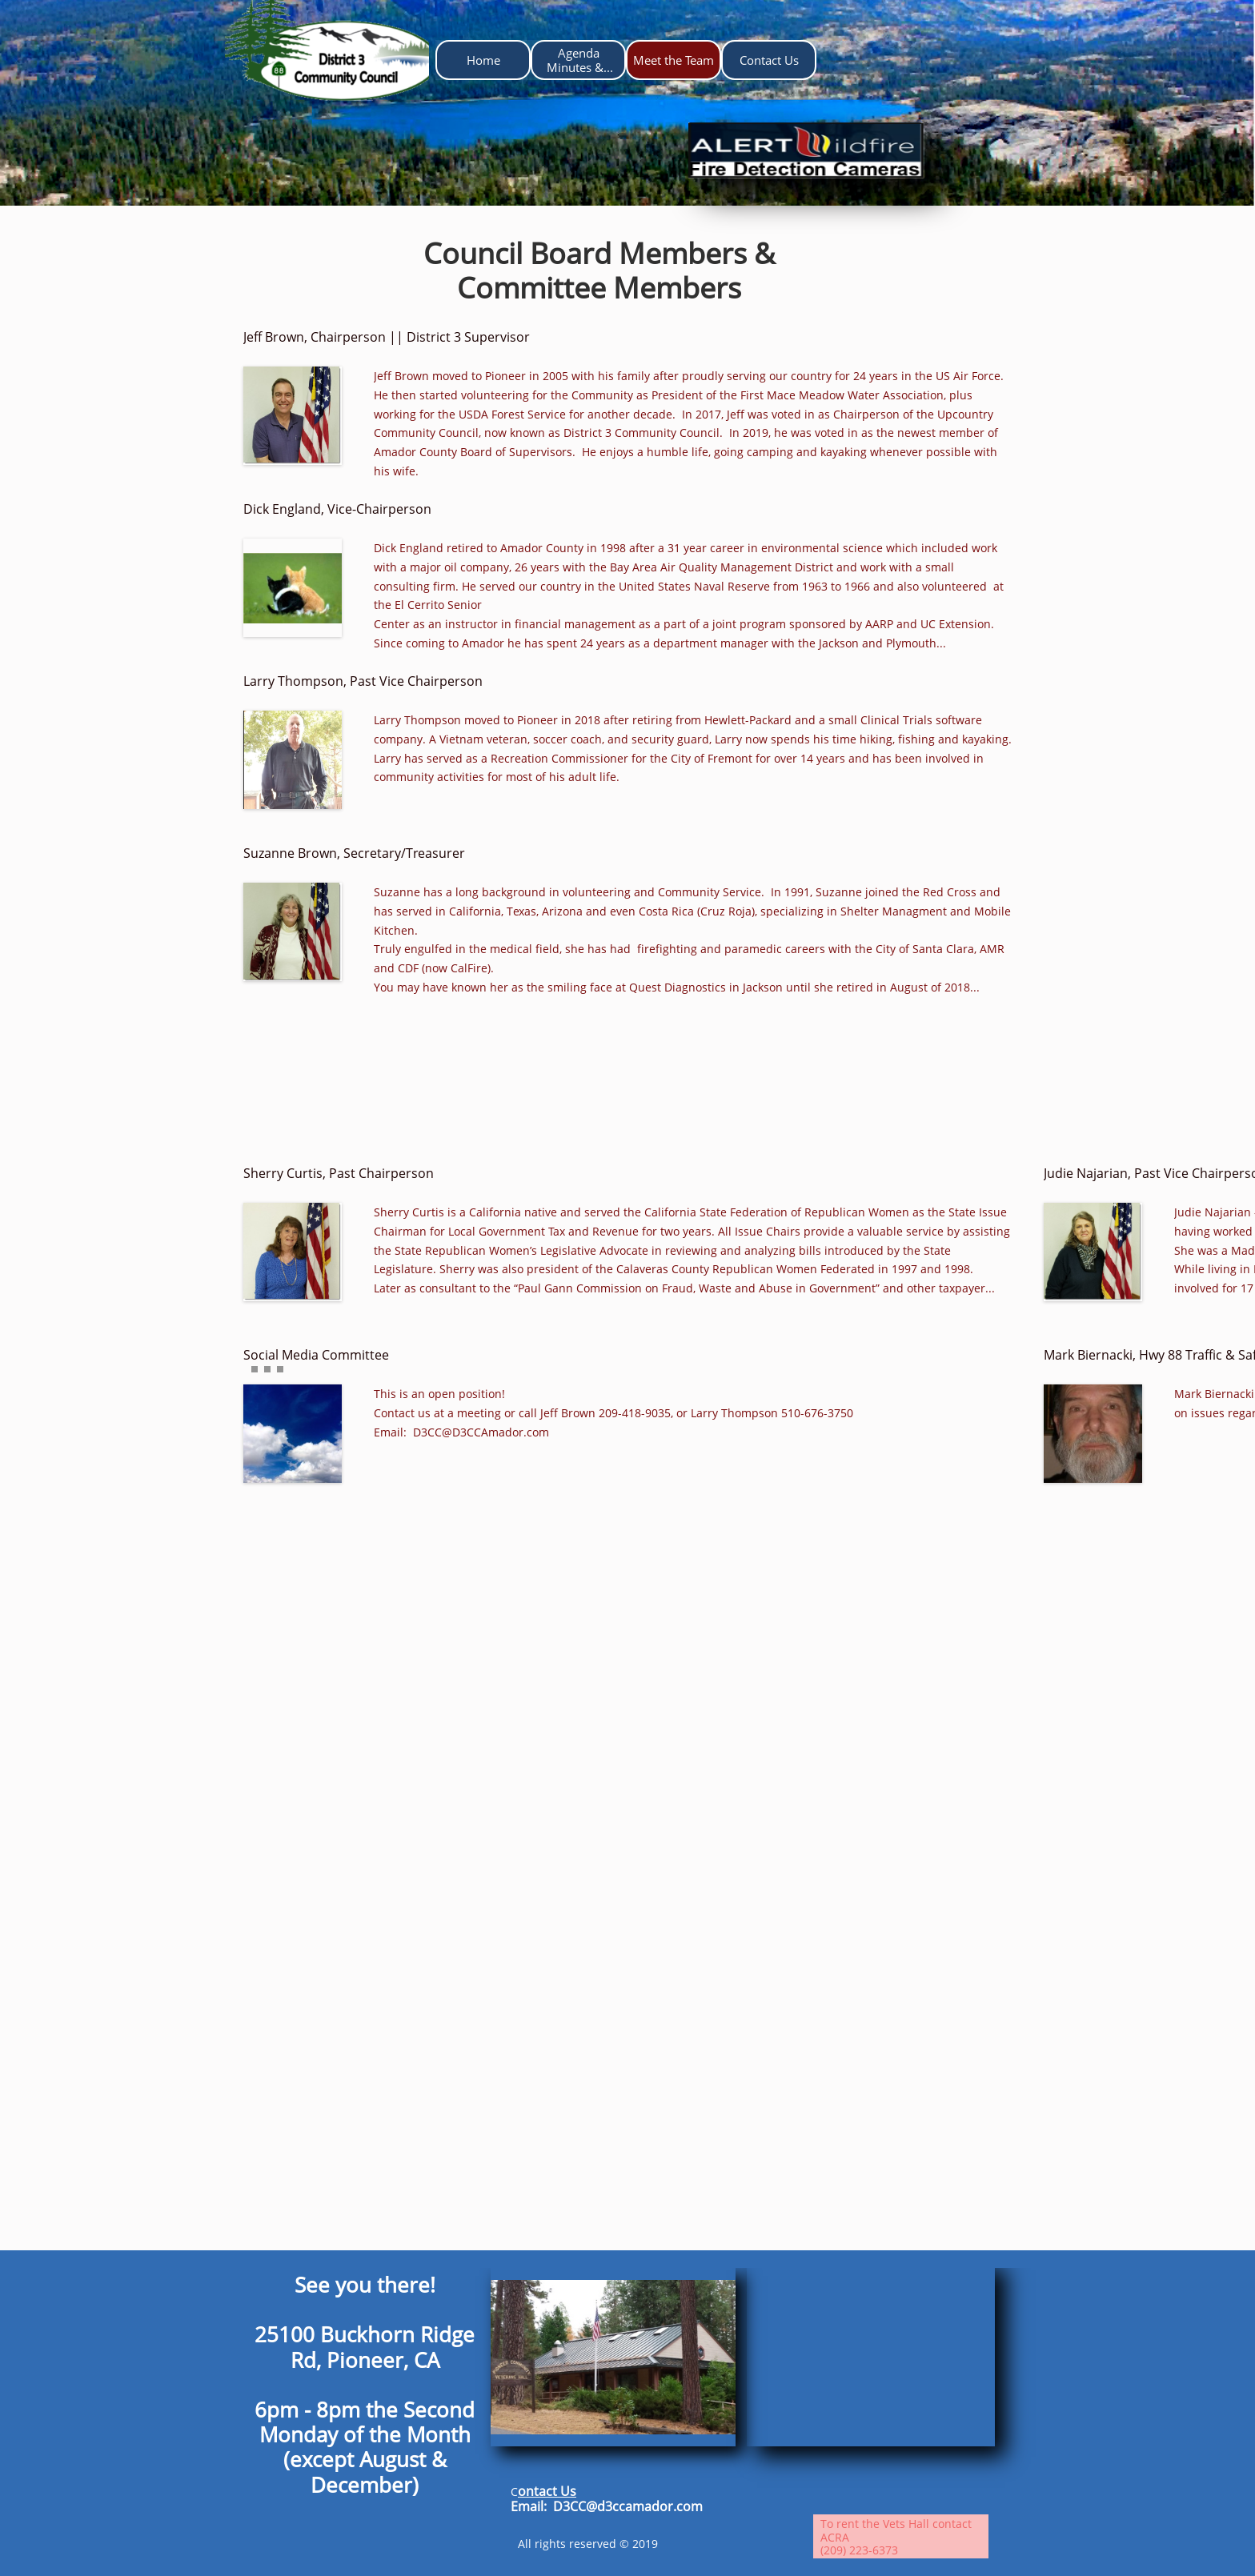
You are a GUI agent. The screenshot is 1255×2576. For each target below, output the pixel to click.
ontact (539, 2491)
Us (568, 2491)
